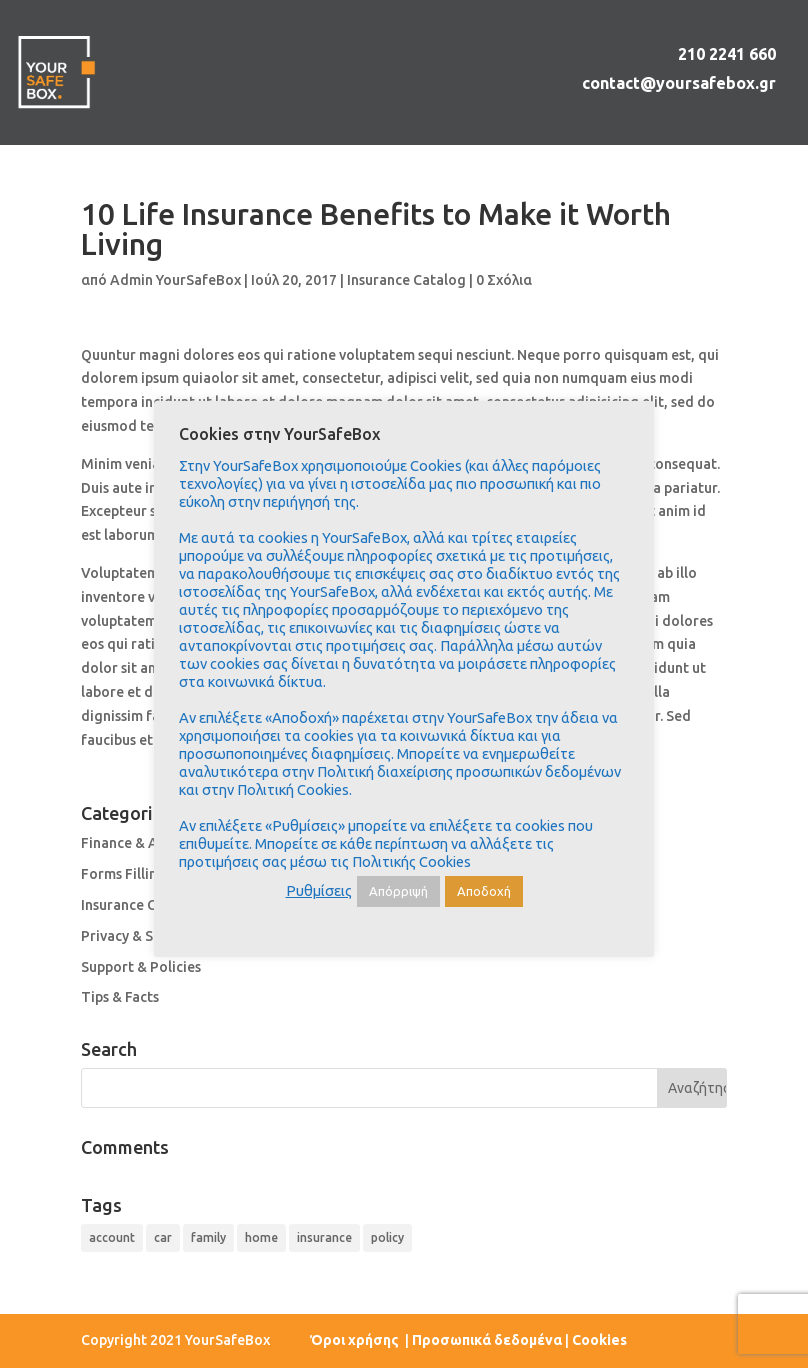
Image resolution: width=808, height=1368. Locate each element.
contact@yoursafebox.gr (679, 83)
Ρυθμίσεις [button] (319, 890)
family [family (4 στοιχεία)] (208, 1237)
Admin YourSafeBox (175, 280)
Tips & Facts (120, 997)
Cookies (599, 1340)
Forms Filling (123, 874)
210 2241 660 (727, 54)
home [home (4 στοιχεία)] (261, 1237)
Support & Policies (141, 967)
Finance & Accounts (145, 843)
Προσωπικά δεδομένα (487, 1340)
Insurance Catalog (406, 280)
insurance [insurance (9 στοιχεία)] (324, 1237)
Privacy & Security (140, 936)
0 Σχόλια (504, 280)
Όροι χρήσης (356, 1340)
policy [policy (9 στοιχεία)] (387, 1237)
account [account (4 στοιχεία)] (112, 1237)
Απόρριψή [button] (398, 891)
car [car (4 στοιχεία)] (163, 1237)
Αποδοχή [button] (484, 891)
